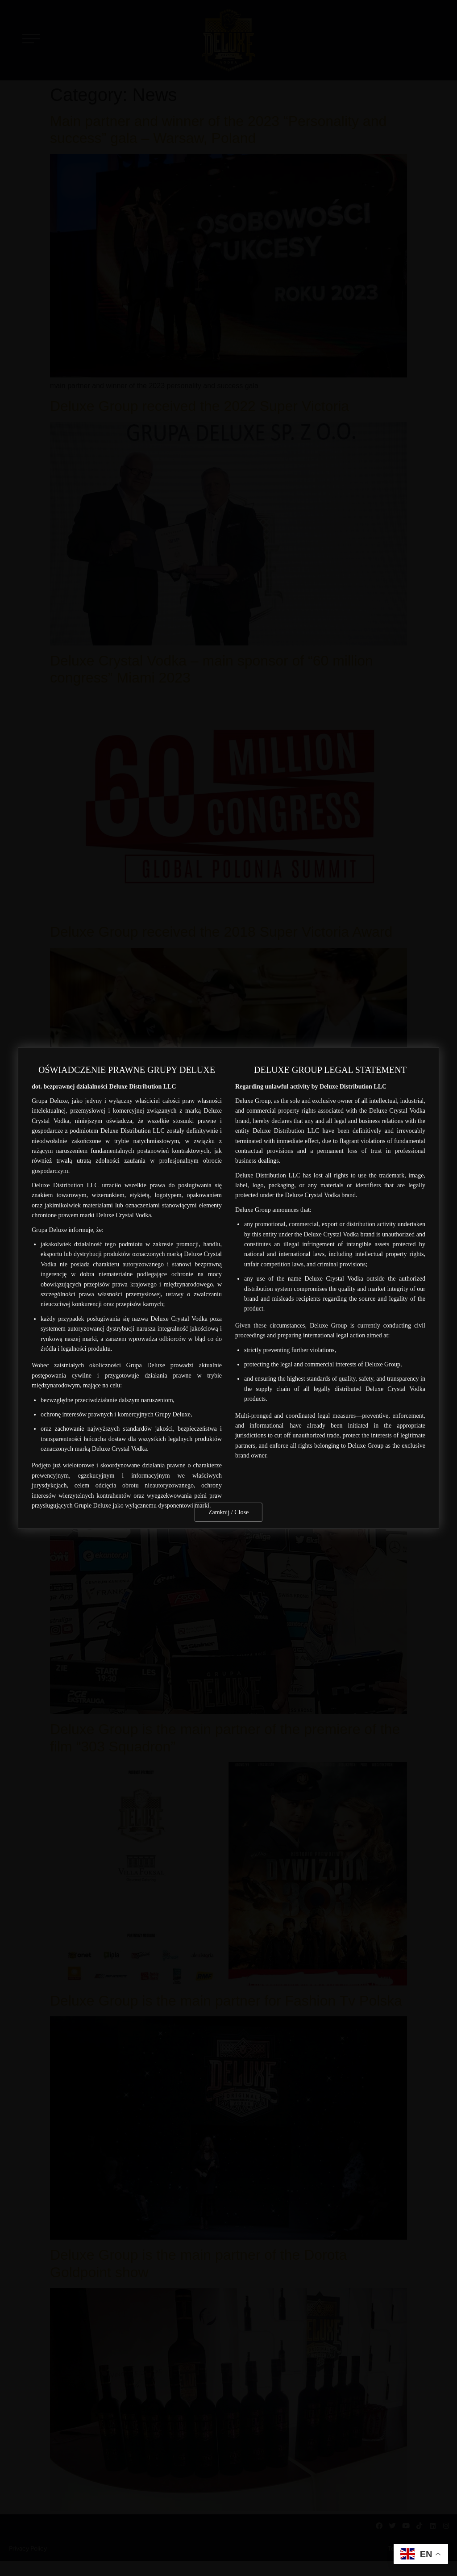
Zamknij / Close (228, 1512)
